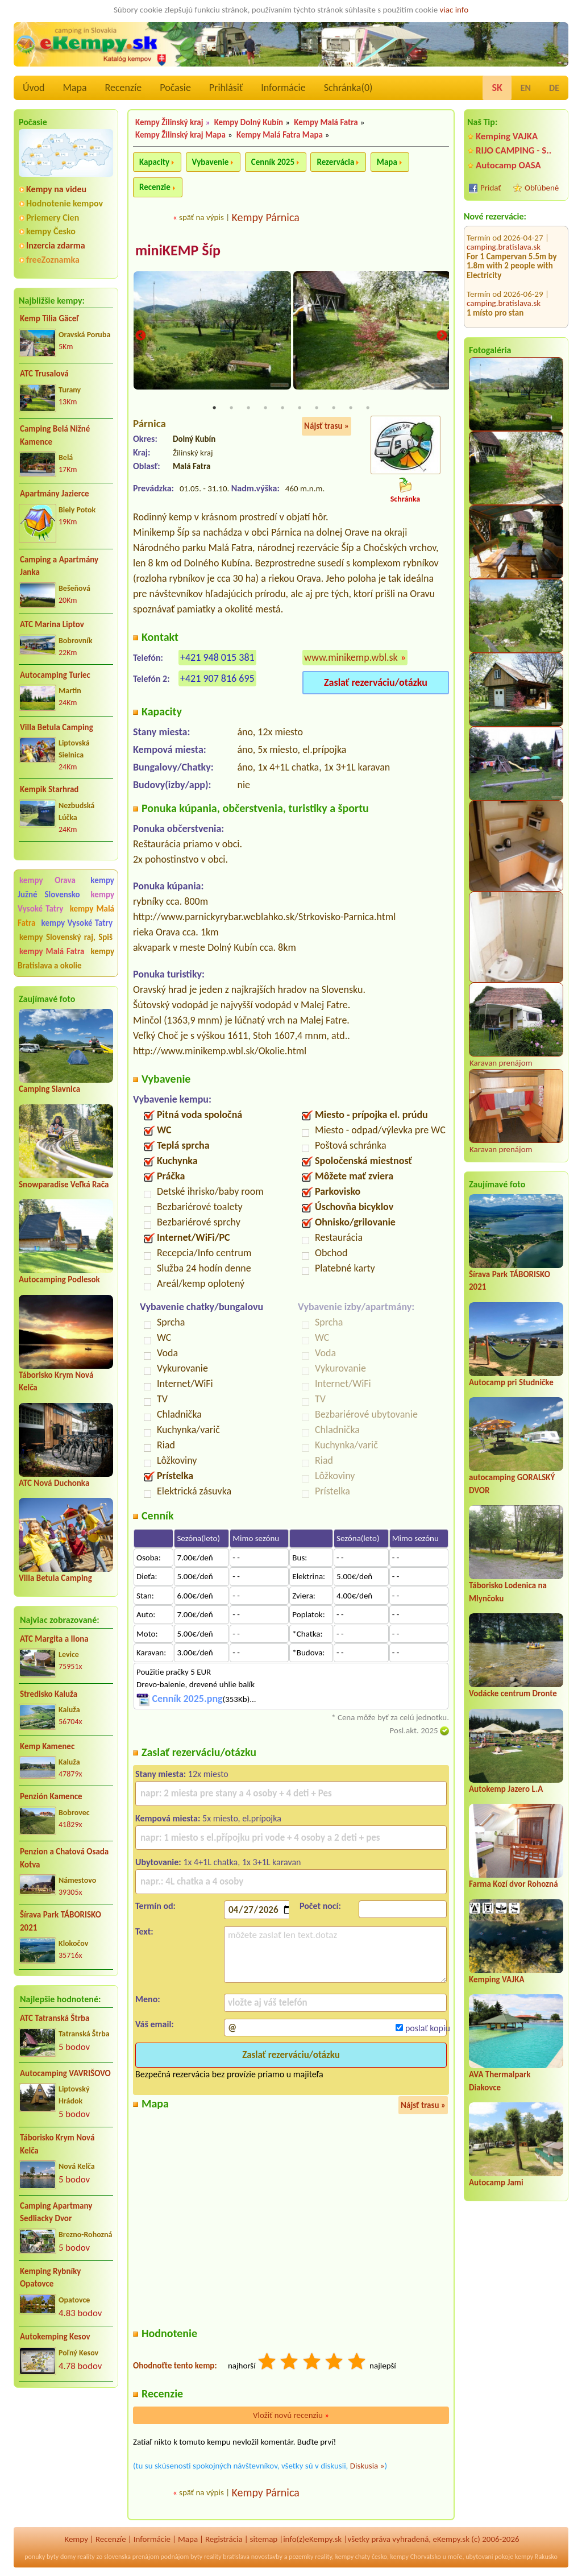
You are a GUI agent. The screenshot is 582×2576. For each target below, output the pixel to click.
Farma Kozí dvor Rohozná (513, 1884)
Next (441, 337)
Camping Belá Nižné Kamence (55, 435)
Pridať (490, 188)
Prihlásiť (226, 87)
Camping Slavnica (49, 1089)
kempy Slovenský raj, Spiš (66, 937)
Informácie (283, 87)
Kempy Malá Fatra (326, 122)
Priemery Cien (52, 217)
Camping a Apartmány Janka (59, 566)
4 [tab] (265, 409)
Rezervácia (335, 162)
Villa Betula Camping (56, 727)
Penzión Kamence (51, 1796)
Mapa (74, 87)
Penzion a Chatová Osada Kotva (64, 1858)
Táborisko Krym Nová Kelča (57, 2144)
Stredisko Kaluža (48, 1694)
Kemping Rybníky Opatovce (50, 2277)
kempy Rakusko (536, 2557)
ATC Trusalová (44, 373)
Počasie (175, 87)
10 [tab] (367, 409)
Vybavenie (210, 162)
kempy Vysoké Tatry (77, 923)
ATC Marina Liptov (52, 624)
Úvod (33, 87)
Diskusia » (367, 2467)
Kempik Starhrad (49, 789)
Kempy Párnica (265, 217)
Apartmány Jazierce (54, 493)
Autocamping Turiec (55, 675)
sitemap (264, 2540)
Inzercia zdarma (55, 245)
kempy (344, 2557)
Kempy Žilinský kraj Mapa (180, 135)
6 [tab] (299, 409)
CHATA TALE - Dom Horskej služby (512, 303)
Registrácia (224, 2540)
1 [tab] (214, 409)
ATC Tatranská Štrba (54, 2018)
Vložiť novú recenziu (291, 2416)
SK (497, 87)
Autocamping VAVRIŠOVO (65, 2073)
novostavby (266, 2557)
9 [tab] (350, 409)
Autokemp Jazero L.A (506, 1789)
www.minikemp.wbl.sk (351, 658)
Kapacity (154, 162)
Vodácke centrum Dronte (513, 1693)
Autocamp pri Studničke (511, 1382)
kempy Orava (47, 880)
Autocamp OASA (508, 165)
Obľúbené (542, 188)
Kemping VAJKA (507, 136)
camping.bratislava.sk (504, 233)
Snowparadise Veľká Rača (64, 1184)
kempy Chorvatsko (415, 2557)
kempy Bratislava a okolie (66, 958)
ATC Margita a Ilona (54, 1639)
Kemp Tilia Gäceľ (49, 318)
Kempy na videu (56, 189)
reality (86, 2557)
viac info (454, 10)
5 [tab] (282, 409)
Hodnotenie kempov (64, 203)
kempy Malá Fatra (51, 951)
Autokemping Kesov (55, 2336)
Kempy (76, 2540)
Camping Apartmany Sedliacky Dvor (56, 2212)
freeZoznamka (53, 259)
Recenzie (155, 187)
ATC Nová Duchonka (54, 1483)
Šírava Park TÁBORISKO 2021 (60, 1921)
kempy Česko (51, 231)
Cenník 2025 (272, 162)
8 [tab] (333, 409)
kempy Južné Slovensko (66, 887)
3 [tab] (248, 409)
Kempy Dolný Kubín (249, 122)
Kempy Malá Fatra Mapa (279, 135)
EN (526, 87)
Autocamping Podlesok (59, 1279)
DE (554, 87)
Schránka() (348, 87)
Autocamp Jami (496, 2182)
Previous (140, 337)
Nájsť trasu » (326, 427)
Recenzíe (123, 87)
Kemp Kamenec (47, 1746)
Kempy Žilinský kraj (169, 122)
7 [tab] (316, 409)
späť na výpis (201, 217)
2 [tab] (231, 409)
